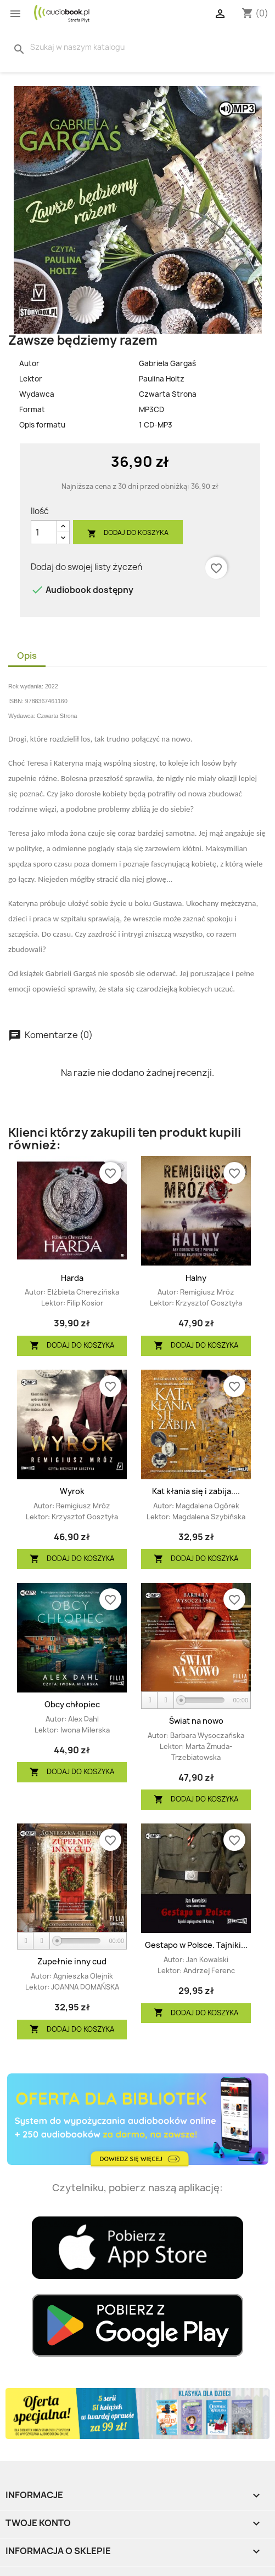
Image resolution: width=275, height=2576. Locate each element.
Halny (196, 1278)
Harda (72, 1278)
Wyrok (72, 1491)
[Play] (150, 1700)
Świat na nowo (196, 1721)
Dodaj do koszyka (128, 533)
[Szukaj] (83, 47)
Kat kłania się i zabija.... (196, 1491)
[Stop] (166, 1700)
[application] (196, 1700)
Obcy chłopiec (72, 1704)
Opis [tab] (27, 655)
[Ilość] (44, 532)
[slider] (203, 1700)
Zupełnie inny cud (71, 1961)
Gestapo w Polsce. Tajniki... (196, 1945)
